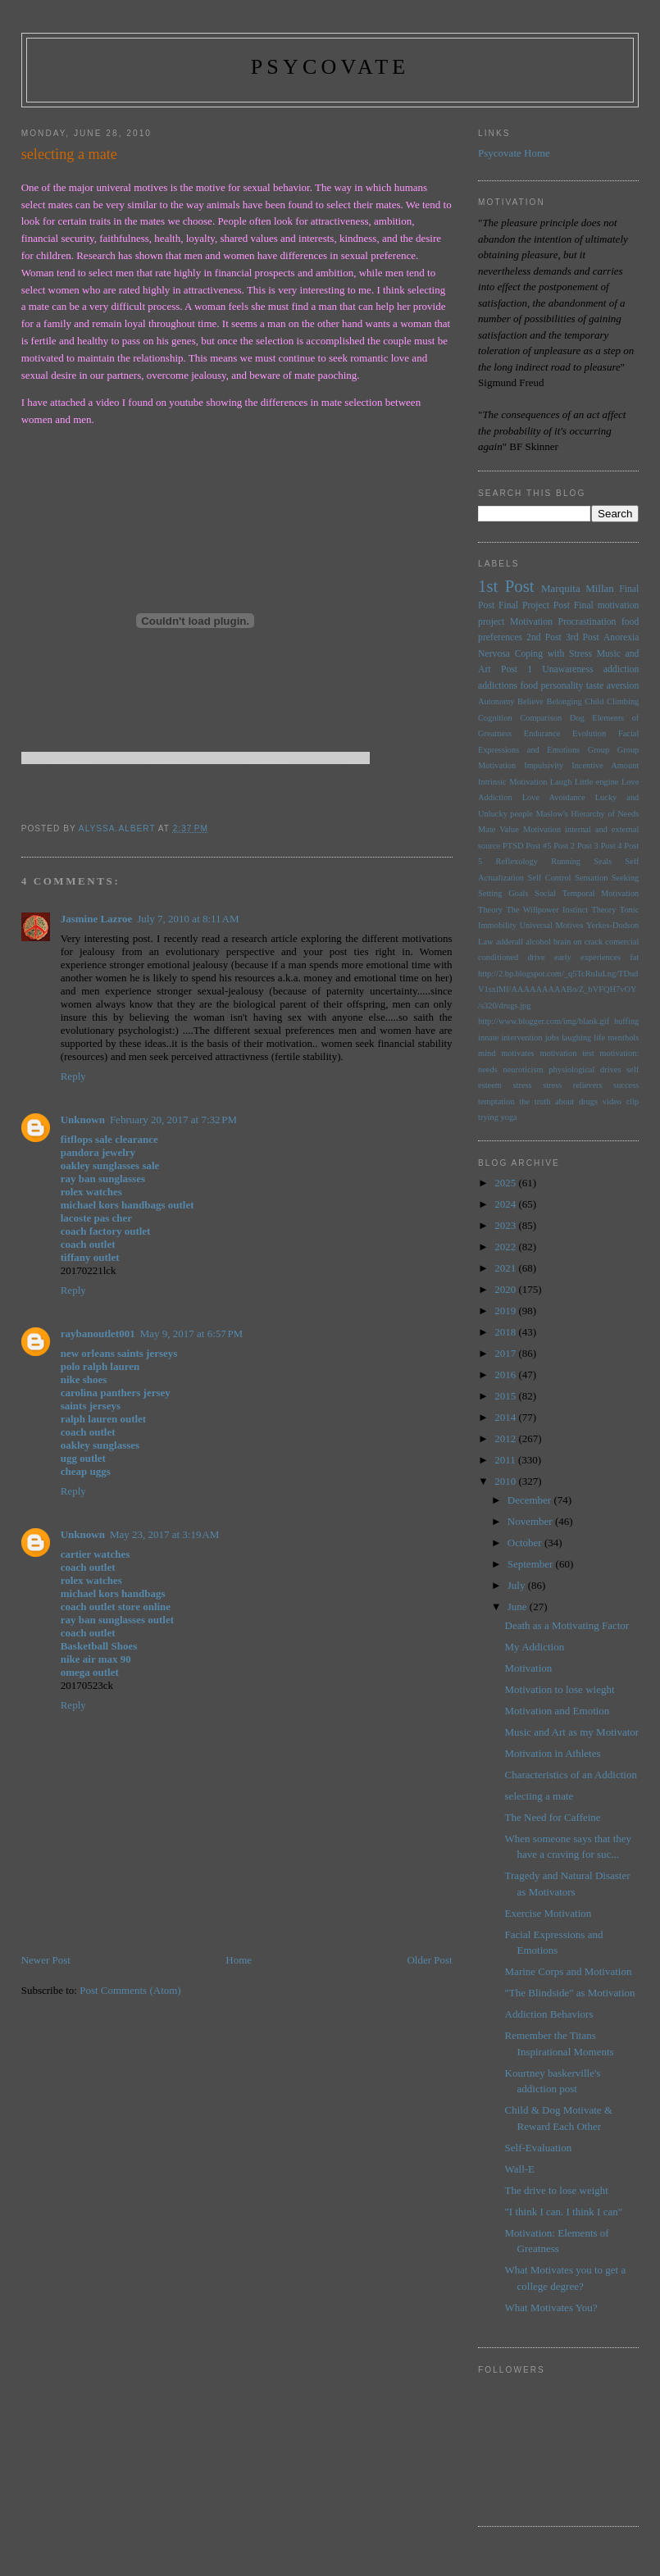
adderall (509, 941)
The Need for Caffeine (553, 1817)
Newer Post (46, 1960)
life (599, 1037)
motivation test (566, 1053)
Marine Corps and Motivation (568, 1971)
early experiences (587, 957)
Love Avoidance (553, 797)
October (526, 1542)
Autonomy (496, 701)
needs (488, 1069)
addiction (621, 669)
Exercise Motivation (548, 1913)
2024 (506, 1204)
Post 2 (564, 845)
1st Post (506, 585)
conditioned (498, 957)
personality (561, 685)
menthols (623, 1037)
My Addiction (535, 1647)
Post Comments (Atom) (130, 1990)
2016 (506, 1374)
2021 (506, 1268)
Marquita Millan (577, 588)
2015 (506, 1396)
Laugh (561, 781)
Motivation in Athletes (553, 1753)
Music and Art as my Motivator (572, 1732)
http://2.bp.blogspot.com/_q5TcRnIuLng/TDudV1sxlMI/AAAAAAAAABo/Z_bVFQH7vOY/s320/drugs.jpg (558, 989)
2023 (506, 1225)
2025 (506, 1182)
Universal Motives (551, 925)
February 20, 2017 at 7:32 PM (173, 1119)
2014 (506, 1417)
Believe (530, 701)
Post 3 (588, 845)
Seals (603, 861)
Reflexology (517, 861)
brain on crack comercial (596, 941)
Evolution (589, 733)
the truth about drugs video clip (579, 1101)
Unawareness (567, 669)
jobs (552, 1037)
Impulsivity (543, 765)
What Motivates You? (551, 2307)
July (518, 1585)
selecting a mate (539, 1796)
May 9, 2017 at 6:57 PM (192, 1333)
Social (545, 893)
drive (535, 957)
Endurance (542, 733)
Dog (577, 717)
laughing (576, 1037)
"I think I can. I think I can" (563, 2211)
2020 (506, 1289)
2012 (506, 1438)
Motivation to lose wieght (560, 1689)
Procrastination (587, 622)
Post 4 (611, 845)
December (531, 1500)
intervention (521, 1037)
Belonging (563, 701)
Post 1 (516, 669)
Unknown (83, 1119)
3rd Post (582, 637)
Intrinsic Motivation (512, 781)
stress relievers (572, 1085)
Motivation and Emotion (557, 1710)
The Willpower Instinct (547, 909)
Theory (603, 909)
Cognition (495, 717)
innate (488, 1037)
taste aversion (612, 685)
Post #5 (538, 845)
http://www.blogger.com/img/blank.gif (543, 1021)
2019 (506, 1310)
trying (488, 1117)
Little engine (597, 781)
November (531, 1521)
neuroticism (523, 1069)
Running (565, 861)
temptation (496, 1101)
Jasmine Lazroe (97, 919)
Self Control (549, 877)
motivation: (619, 1053)
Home (238, 1960)
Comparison (541, 717)
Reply (73, 1076)
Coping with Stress (553, 654)
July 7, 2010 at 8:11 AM (188, 919)
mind (486, 1053)
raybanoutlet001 (98, 1333)
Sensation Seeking (607, 877)
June (519, 1606)
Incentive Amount (605, 765)
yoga (509, 1117)
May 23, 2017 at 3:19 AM (164, 1534)
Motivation (531, 622)
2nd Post (544, 637)
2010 (506, 1481)
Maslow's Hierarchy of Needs (587, 813)
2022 (506, 1246)
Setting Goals (503, 893)
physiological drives (584, 1069)
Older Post (429, 1960)
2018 (506, 1332)
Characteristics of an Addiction (571, 1774)
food (529, 685)
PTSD (513, 845)
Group (599, 749)
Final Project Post (534, 605)
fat (634, 957)
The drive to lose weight (556, 2190)
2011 (506, 1460)
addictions (497, 685)
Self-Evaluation (538, 2147)
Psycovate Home (514, 153)
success (626, 1085)
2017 (506, 1353)
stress (521, 1085)
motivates (517, 1053)
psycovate (330, 67)
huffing (626, 1021)
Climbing (623, 701)
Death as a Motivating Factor (567, 1625)
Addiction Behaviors (549, 2014)
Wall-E (520, 2169)
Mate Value (498, 829)
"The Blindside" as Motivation (570, 1993)
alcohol (538, 941)
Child (594, 701)
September (532, 1564)
